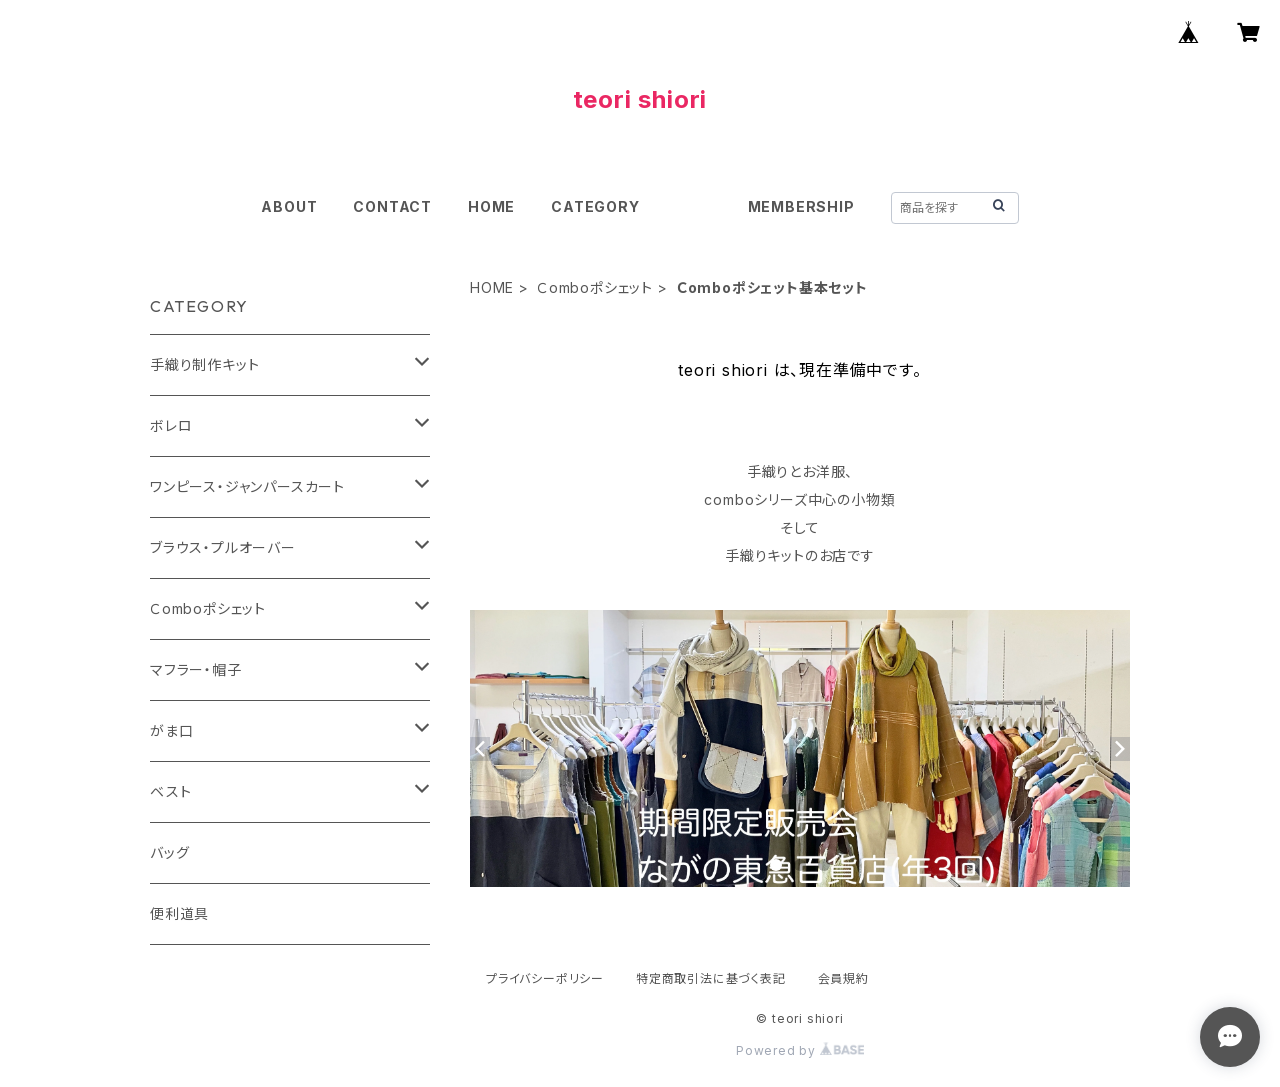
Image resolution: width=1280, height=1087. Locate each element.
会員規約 (843, 978)
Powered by (800, 1050)
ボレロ (171, 425)
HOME (491, 206)
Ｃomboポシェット (595, 287)
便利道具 (179, 913)
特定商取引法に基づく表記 (711, 978)
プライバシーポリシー (545, 978)
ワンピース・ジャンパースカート (247, 486)
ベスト (170, 791)
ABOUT (289, 206)
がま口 (171, 730)
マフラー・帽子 (196, 669)
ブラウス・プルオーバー (223, 547)
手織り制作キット (204, 364)
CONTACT (392, 206)
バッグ (169, 852)
